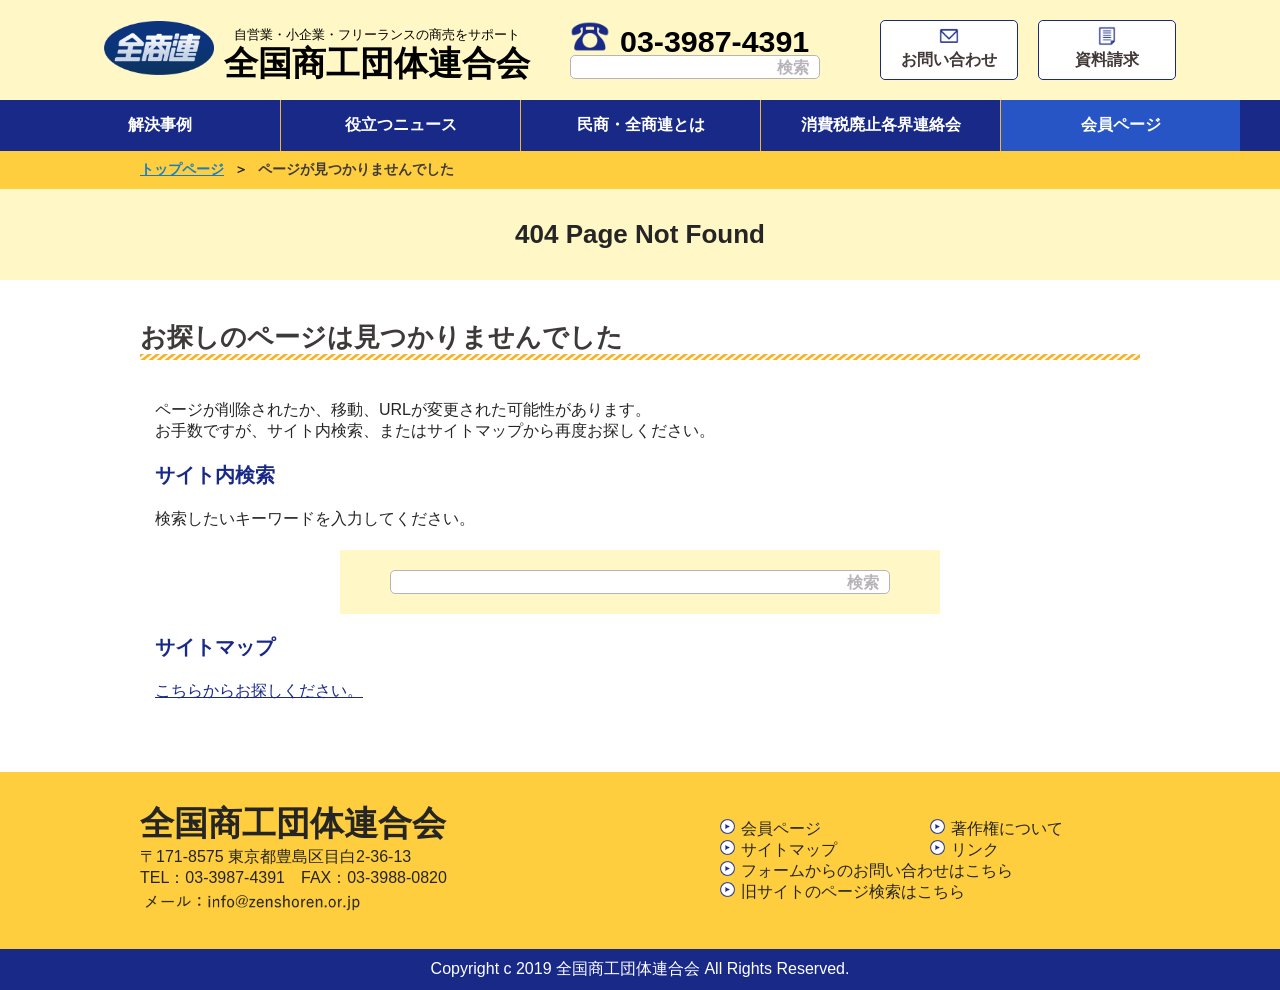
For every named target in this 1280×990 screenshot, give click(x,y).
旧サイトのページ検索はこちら (842, 891)
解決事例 (160, 124)
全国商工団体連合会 (377, 51)
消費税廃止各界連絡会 (881, 124)
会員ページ (1121, 124)
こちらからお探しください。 (259, 690)
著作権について (996, 828)
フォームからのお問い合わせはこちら (866, 870)
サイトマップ (778, 849)
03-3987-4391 (689, 41)
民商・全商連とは (641, 124)
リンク (964, 849)
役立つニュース (401, 124)
